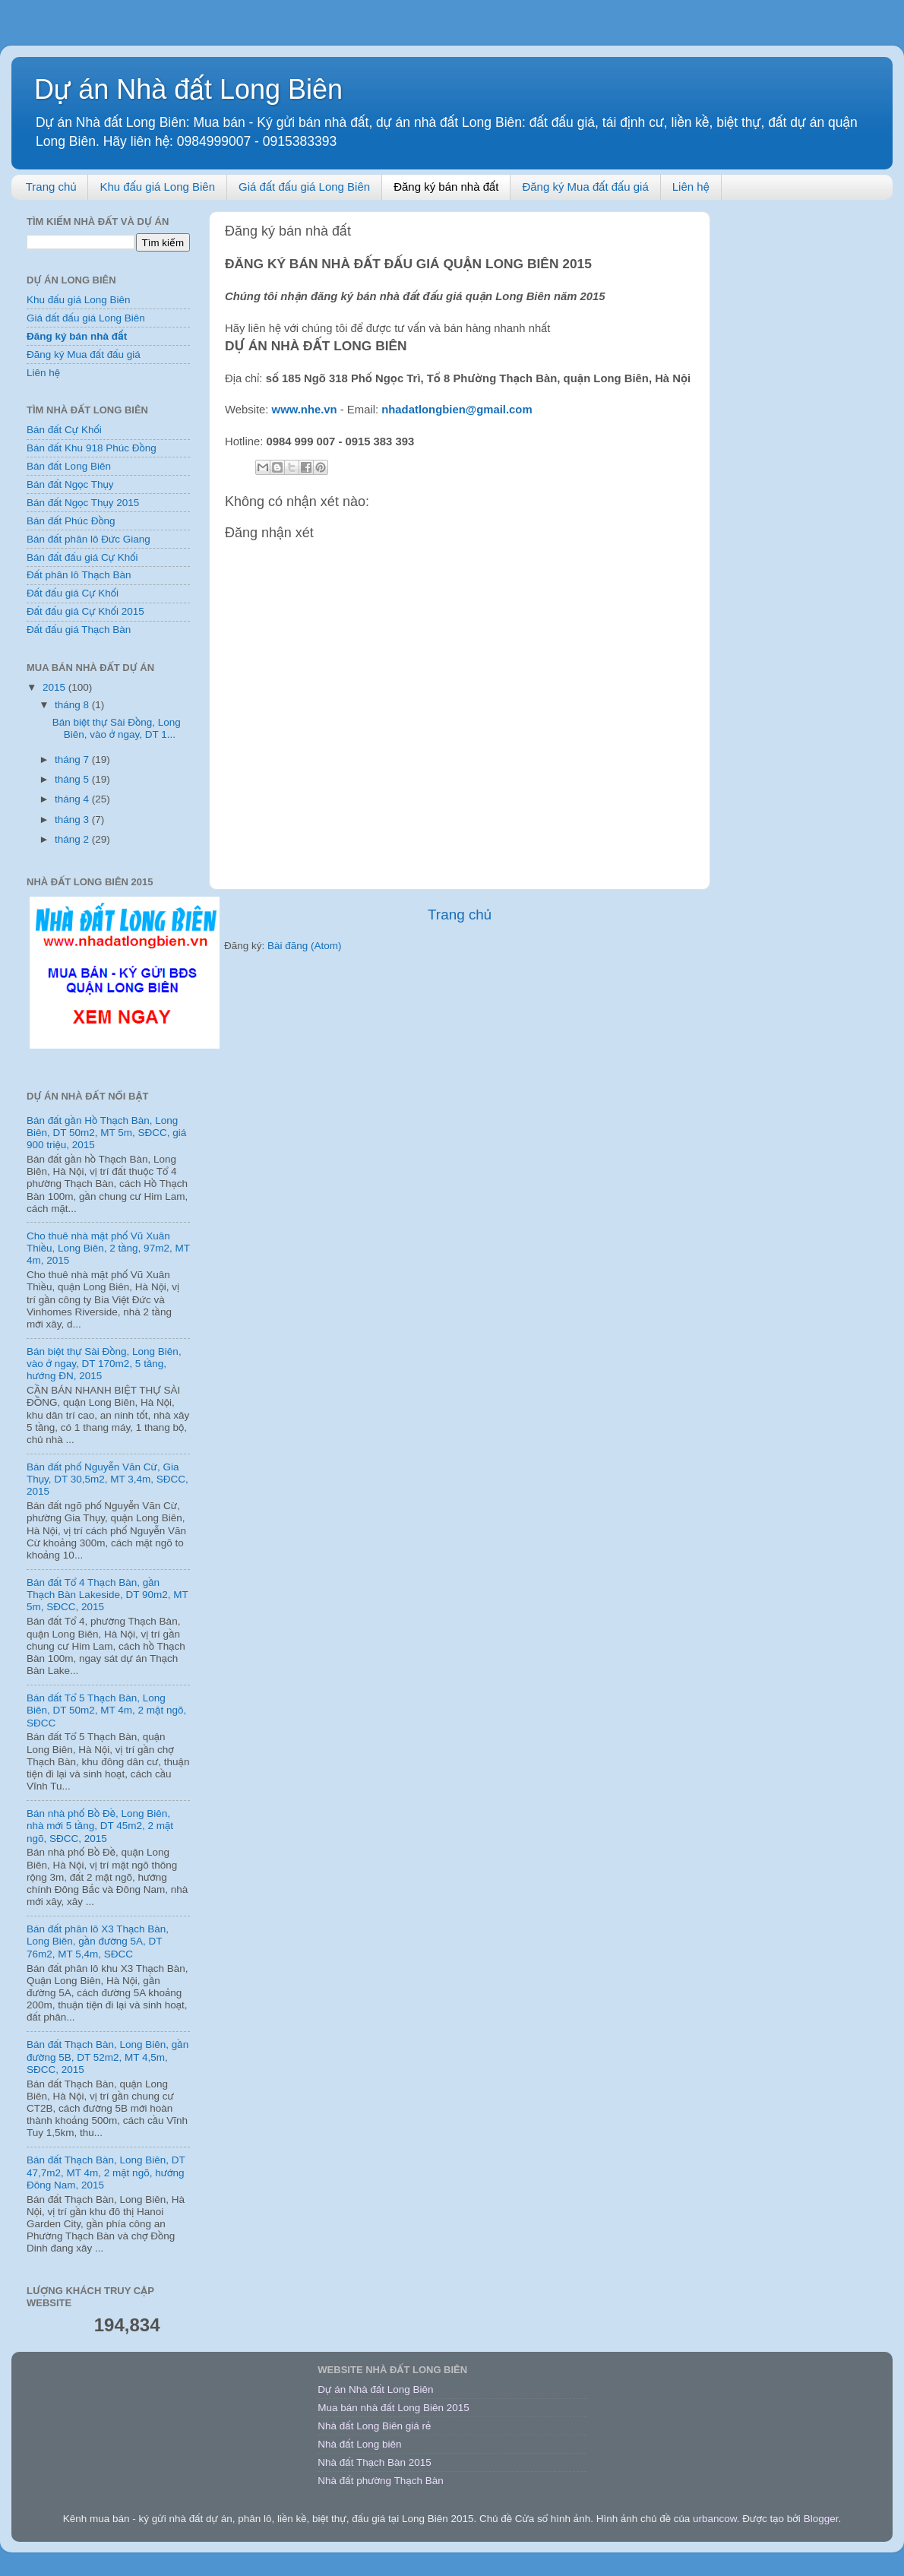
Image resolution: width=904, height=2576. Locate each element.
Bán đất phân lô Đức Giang (88, 539)
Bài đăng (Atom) (304, 945)
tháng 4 (73, 799)
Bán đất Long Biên (69, 466)
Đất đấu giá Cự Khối (73, 593)
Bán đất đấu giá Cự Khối (82, 557)
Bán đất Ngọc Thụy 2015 (83, 502)
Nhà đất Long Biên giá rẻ (374, 2426)
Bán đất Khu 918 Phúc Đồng (91, 448)
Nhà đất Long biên (359, 2444)
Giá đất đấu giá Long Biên (304, 186)
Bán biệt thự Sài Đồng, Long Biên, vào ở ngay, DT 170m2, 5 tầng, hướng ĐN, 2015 (104, 1363)
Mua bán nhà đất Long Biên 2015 (393, 2407)
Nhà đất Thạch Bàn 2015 (374, 2462)
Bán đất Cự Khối (64, 429)
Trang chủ (51, 186)
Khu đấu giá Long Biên (157, 186)
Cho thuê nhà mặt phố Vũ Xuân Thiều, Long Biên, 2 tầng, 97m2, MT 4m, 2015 (108, 1248)
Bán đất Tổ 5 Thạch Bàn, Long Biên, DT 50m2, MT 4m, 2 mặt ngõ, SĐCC (106, 1710)
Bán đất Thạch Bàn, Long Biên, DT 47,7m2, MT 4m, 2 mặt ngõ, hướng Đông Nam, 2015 (106, 2172)
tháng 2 (73, 839)
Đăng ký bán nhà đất (446, 186)
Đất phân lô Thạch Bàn (79, 575)
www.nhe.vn (304, 409)
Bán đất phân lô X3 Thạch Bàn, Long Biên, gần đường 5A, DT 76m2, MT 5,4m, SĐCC (98, 1941)
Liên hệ (691, 186)
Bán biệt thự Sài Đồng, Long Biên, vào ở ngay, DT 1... (116, 728)
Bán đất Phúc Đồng (71, 521)
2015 (55, 687)
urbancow (715, 2518)
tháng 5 (73, 779)
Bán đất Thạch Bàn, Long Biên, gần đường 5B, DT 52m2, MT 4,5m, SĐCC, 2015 (107, 2056)
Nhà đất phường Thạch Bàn (380, 2480)
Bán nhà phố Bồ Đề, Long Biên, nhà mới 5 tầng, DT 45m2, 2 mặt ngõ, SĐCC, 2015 (100, 1825)
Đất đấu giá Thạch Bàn (79, 629)
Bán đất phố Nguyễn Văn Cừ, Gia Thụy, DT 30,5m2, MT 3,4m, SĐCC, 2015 (107, 1479)
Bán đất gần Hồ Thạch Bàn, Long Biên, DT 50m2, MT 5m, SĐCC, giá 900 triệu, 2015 (106, 1132)
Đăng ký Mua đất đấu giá (585, 186)
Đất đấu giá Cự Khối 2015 (85, 611)
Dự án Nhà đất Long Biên (188, 89)
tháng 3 (73, 819)
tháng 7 (73, 759)
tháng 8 (73, 704)
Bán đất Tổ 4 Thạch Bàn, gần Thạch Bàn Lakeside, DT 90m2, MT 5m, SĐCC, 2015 (107, 1594)
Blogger (821, 2518)
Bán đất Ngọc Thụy (70, 484)
